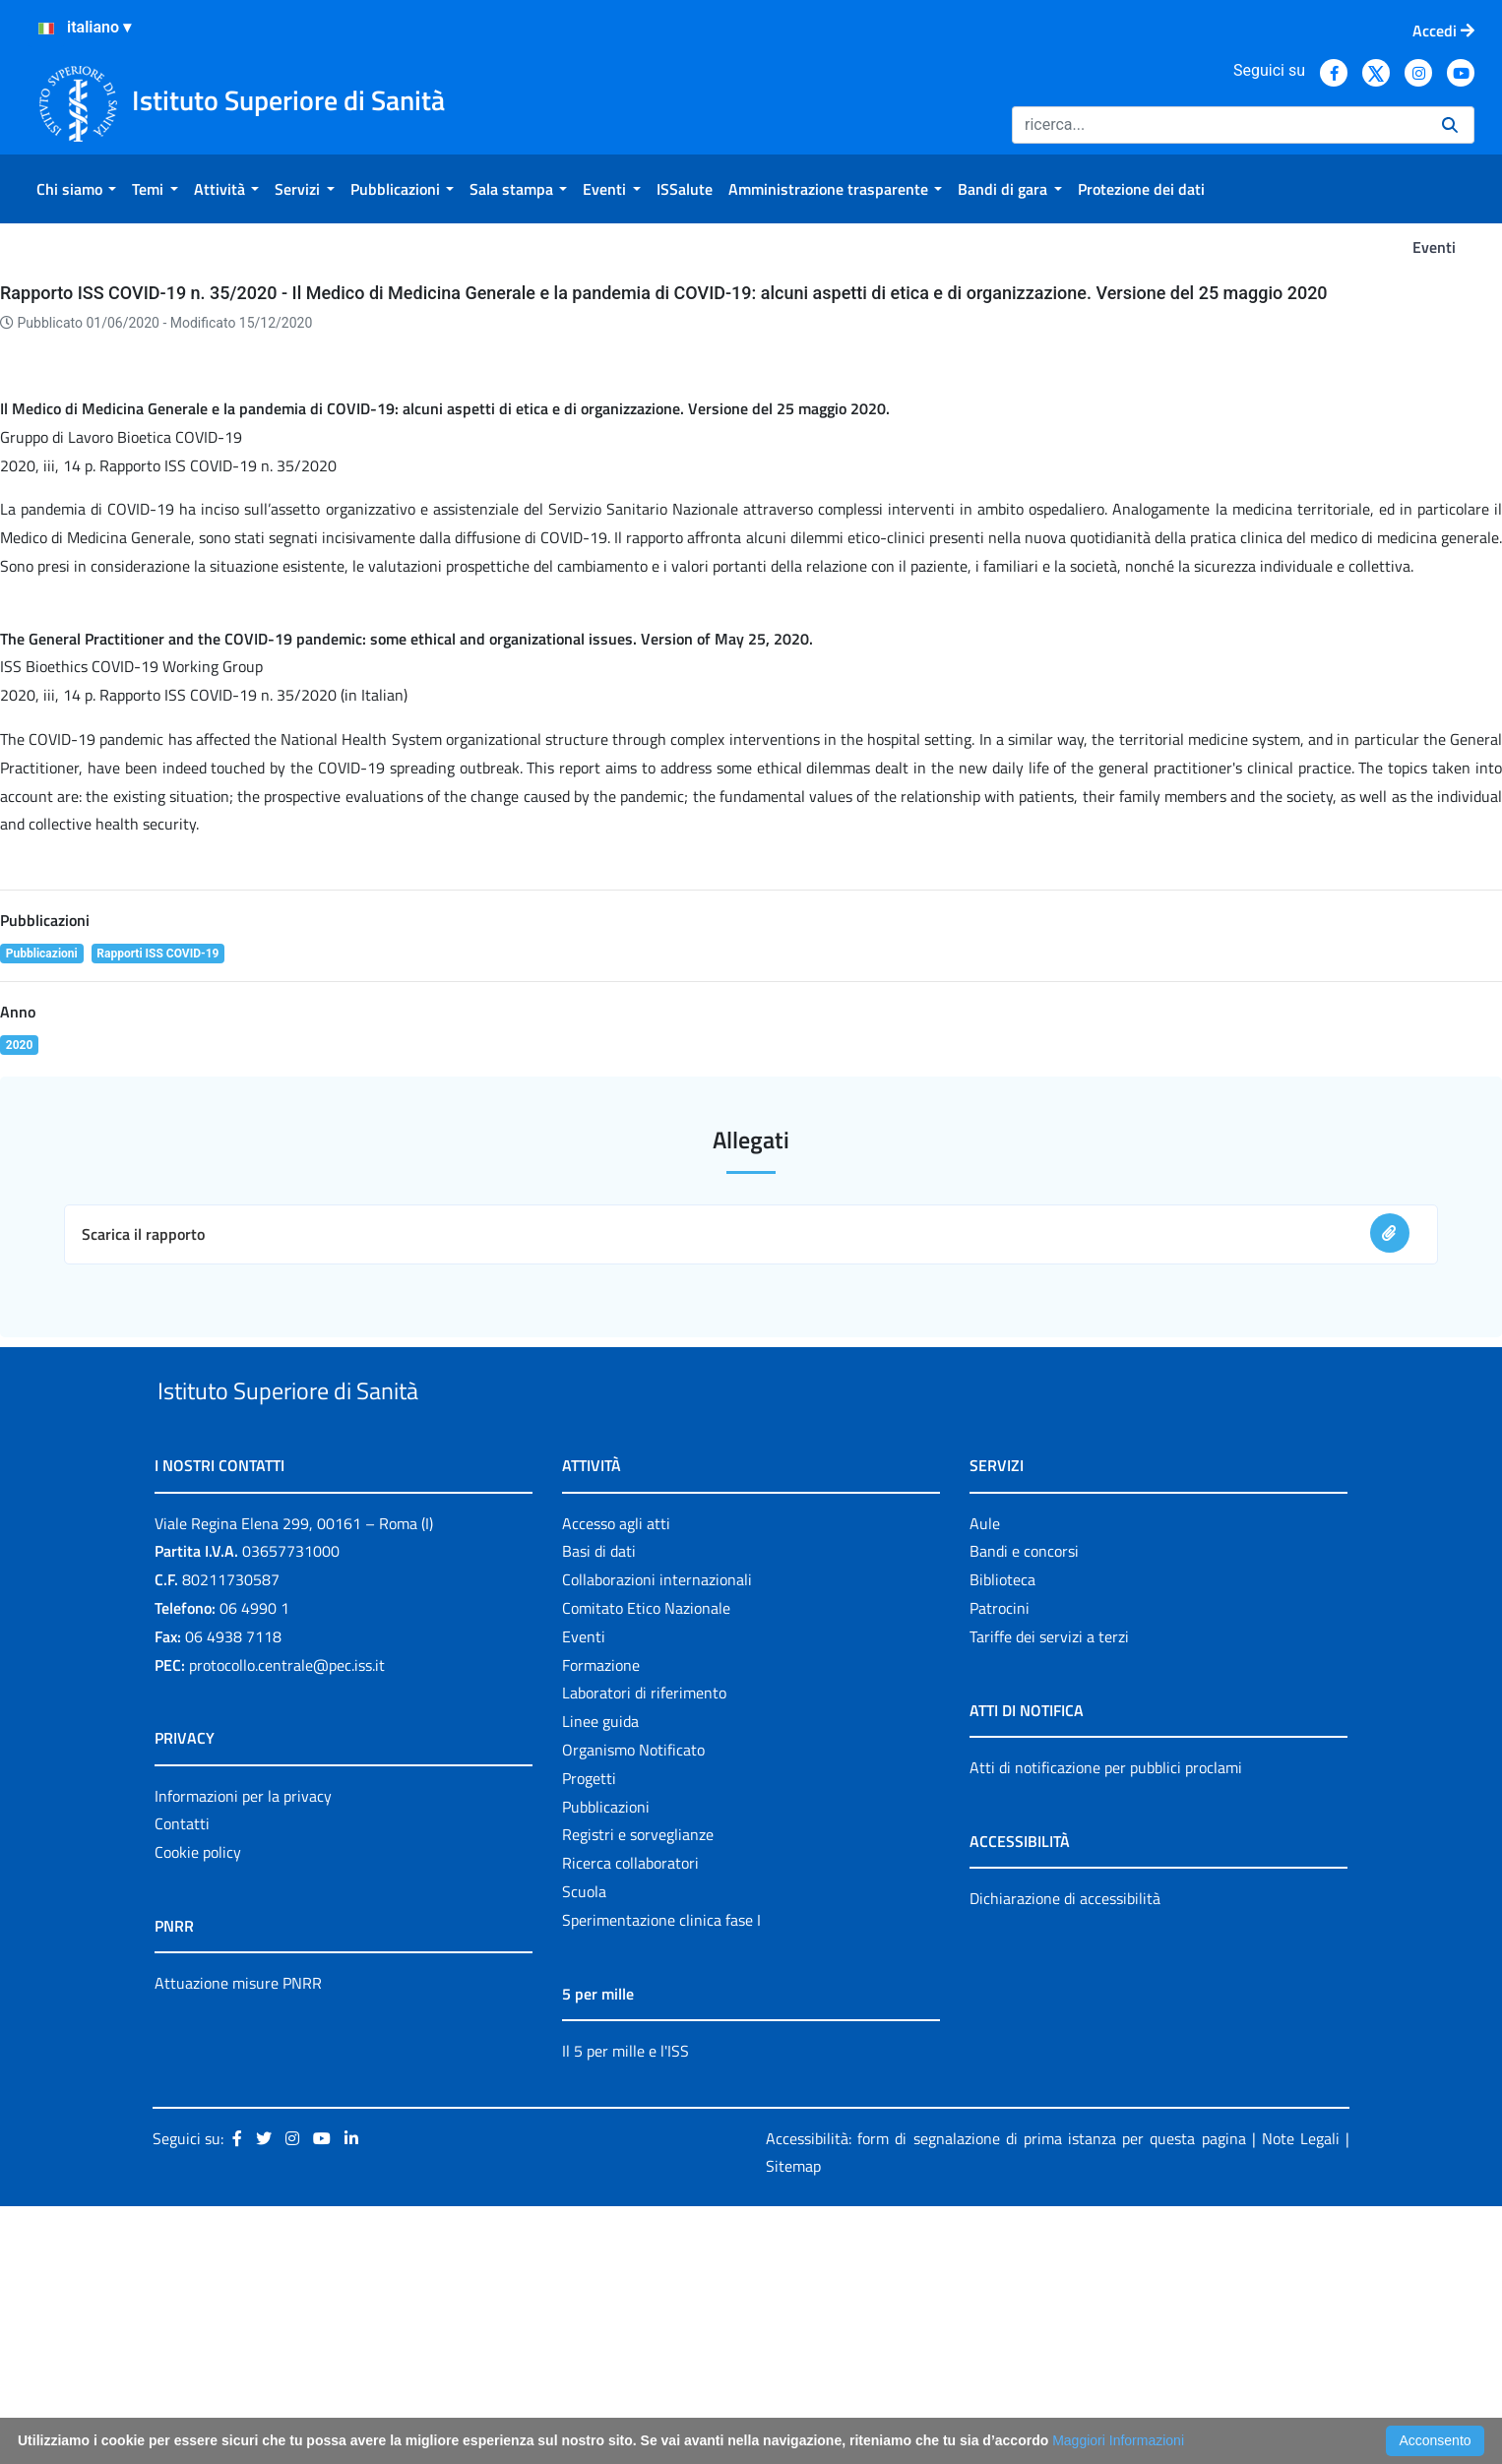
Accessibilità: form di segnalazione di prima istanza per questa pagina (1006, 2395)
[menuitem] (76, 189)
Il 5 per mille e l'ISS (625, 2307)
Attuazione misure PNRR (238, 2240)
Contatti (182, 2081)
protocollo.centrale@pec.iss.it (287, 1922)
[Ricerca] (1219, 125)
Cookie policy (198, 2110)
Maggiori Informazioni (1118, 2440)
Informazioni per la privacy (243, 2052)
